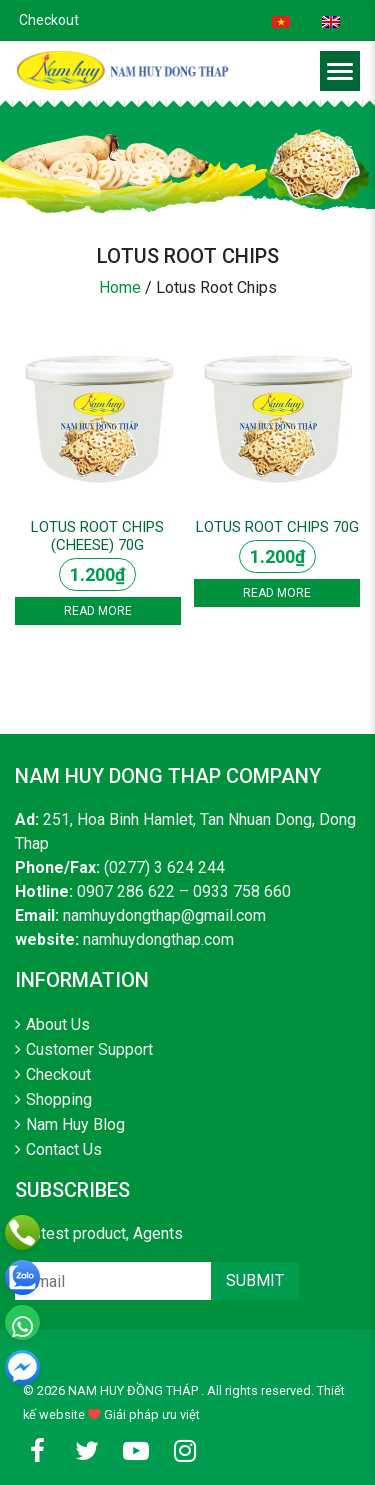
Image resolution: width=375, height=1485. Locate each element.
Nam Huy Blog (75, 1124)
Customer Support (89, 1049)
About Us (58, 1024)
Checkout (49, 20)
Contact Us (64, 1149)
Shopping (59, 1099)
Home (120, 287)
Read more (98, 611)
